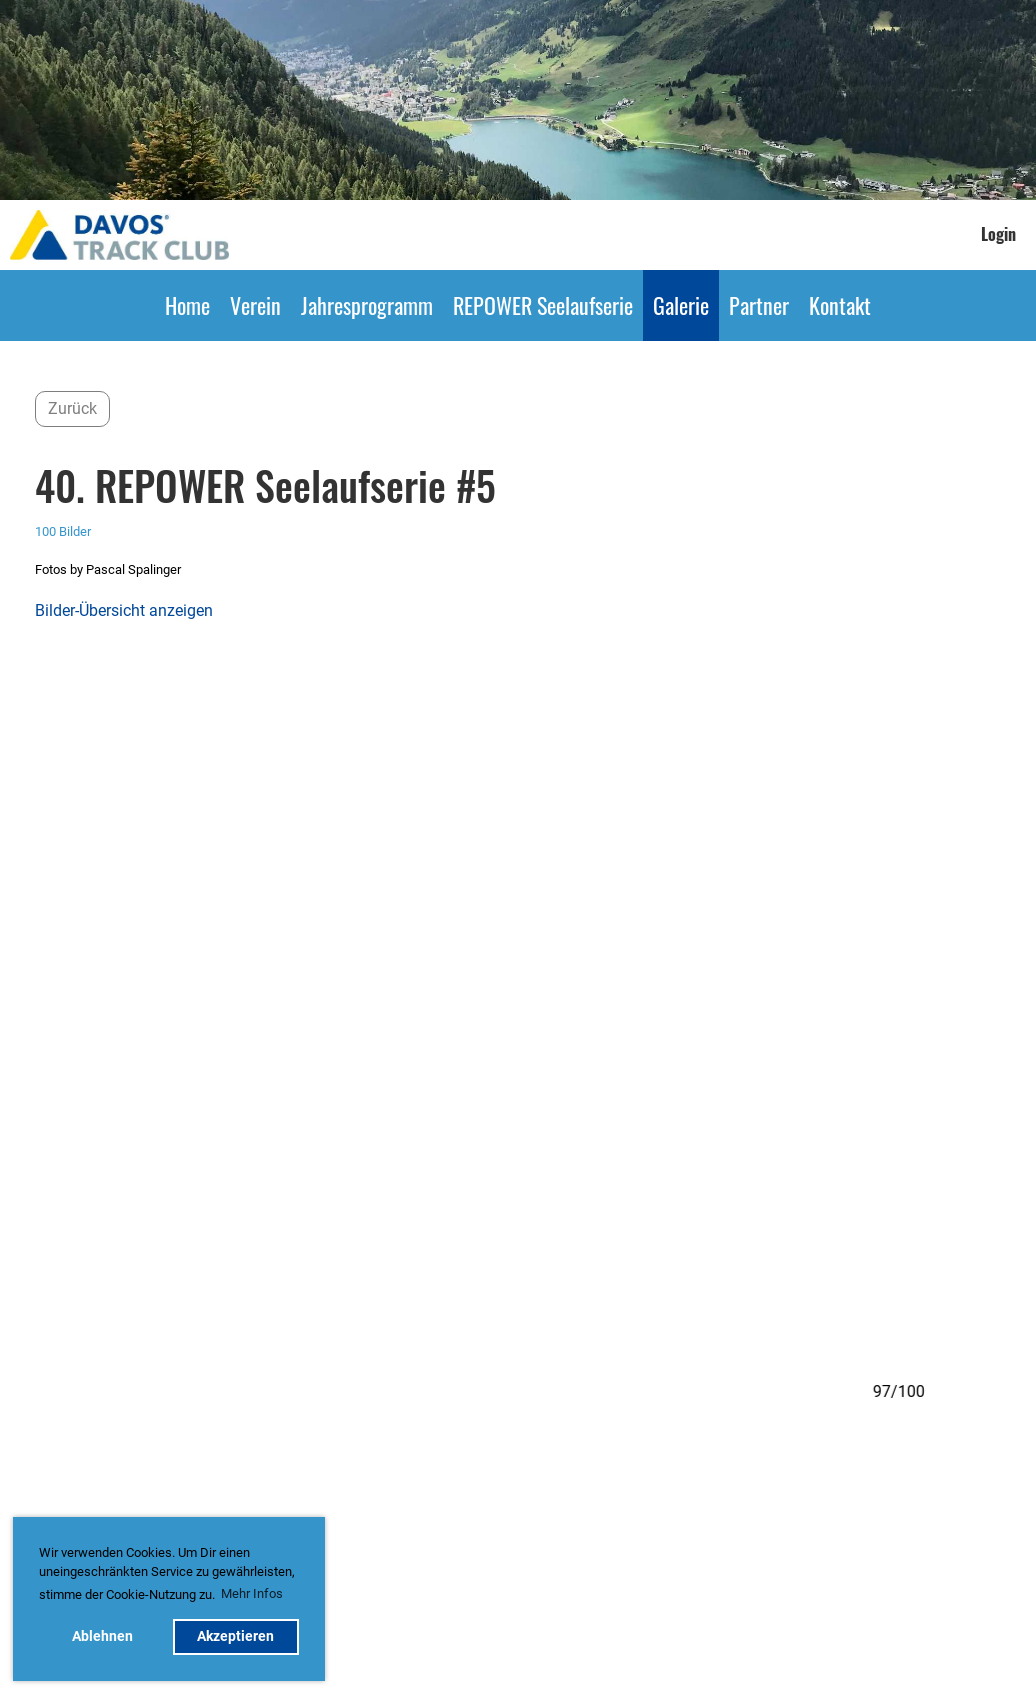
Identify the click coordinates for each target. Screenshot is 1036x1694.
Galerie (681, 305)
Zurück (72, 408)
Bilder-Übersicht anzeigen (124, 610)
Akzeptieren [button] (235, 1636)
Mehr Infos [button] (252, 1593)
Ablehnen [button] (102, 1636)
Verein (255, 305)
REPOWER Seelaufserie (543, 305)
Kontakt (840, 305)
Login (998, 234)
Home (187, 305)
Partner (759, 305)
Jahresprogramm (367, 305)
